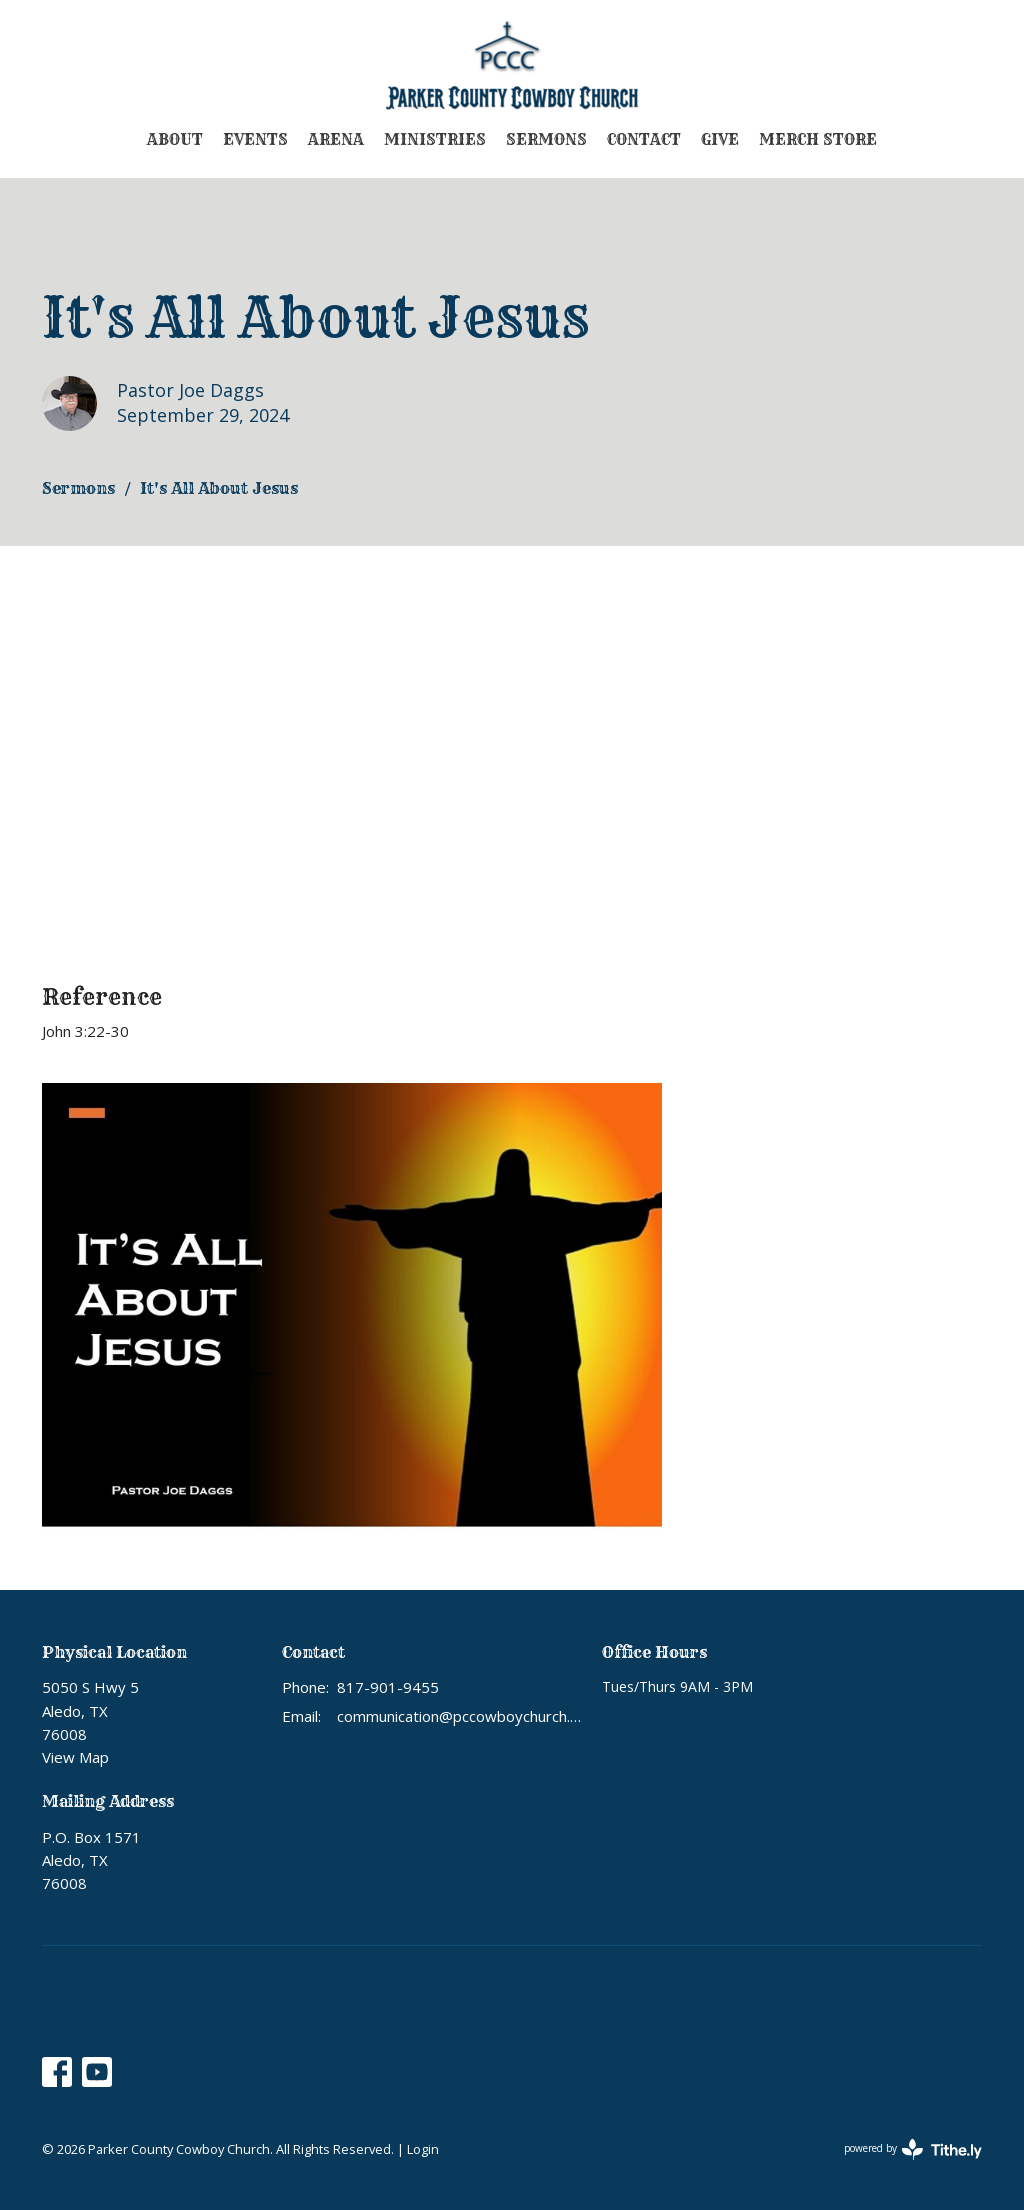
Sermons (546, 139)
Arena (336, 139)
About (175, 139)
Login (423, 2149)
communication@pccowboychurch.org (459, 1716)
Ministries (435, 139)
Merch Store (818, 139)
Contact (644, 139)
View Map (75, 1757)
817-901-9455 (388, 1687)
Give (720, 139)
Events (255, 139)
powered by (913, 2149)
